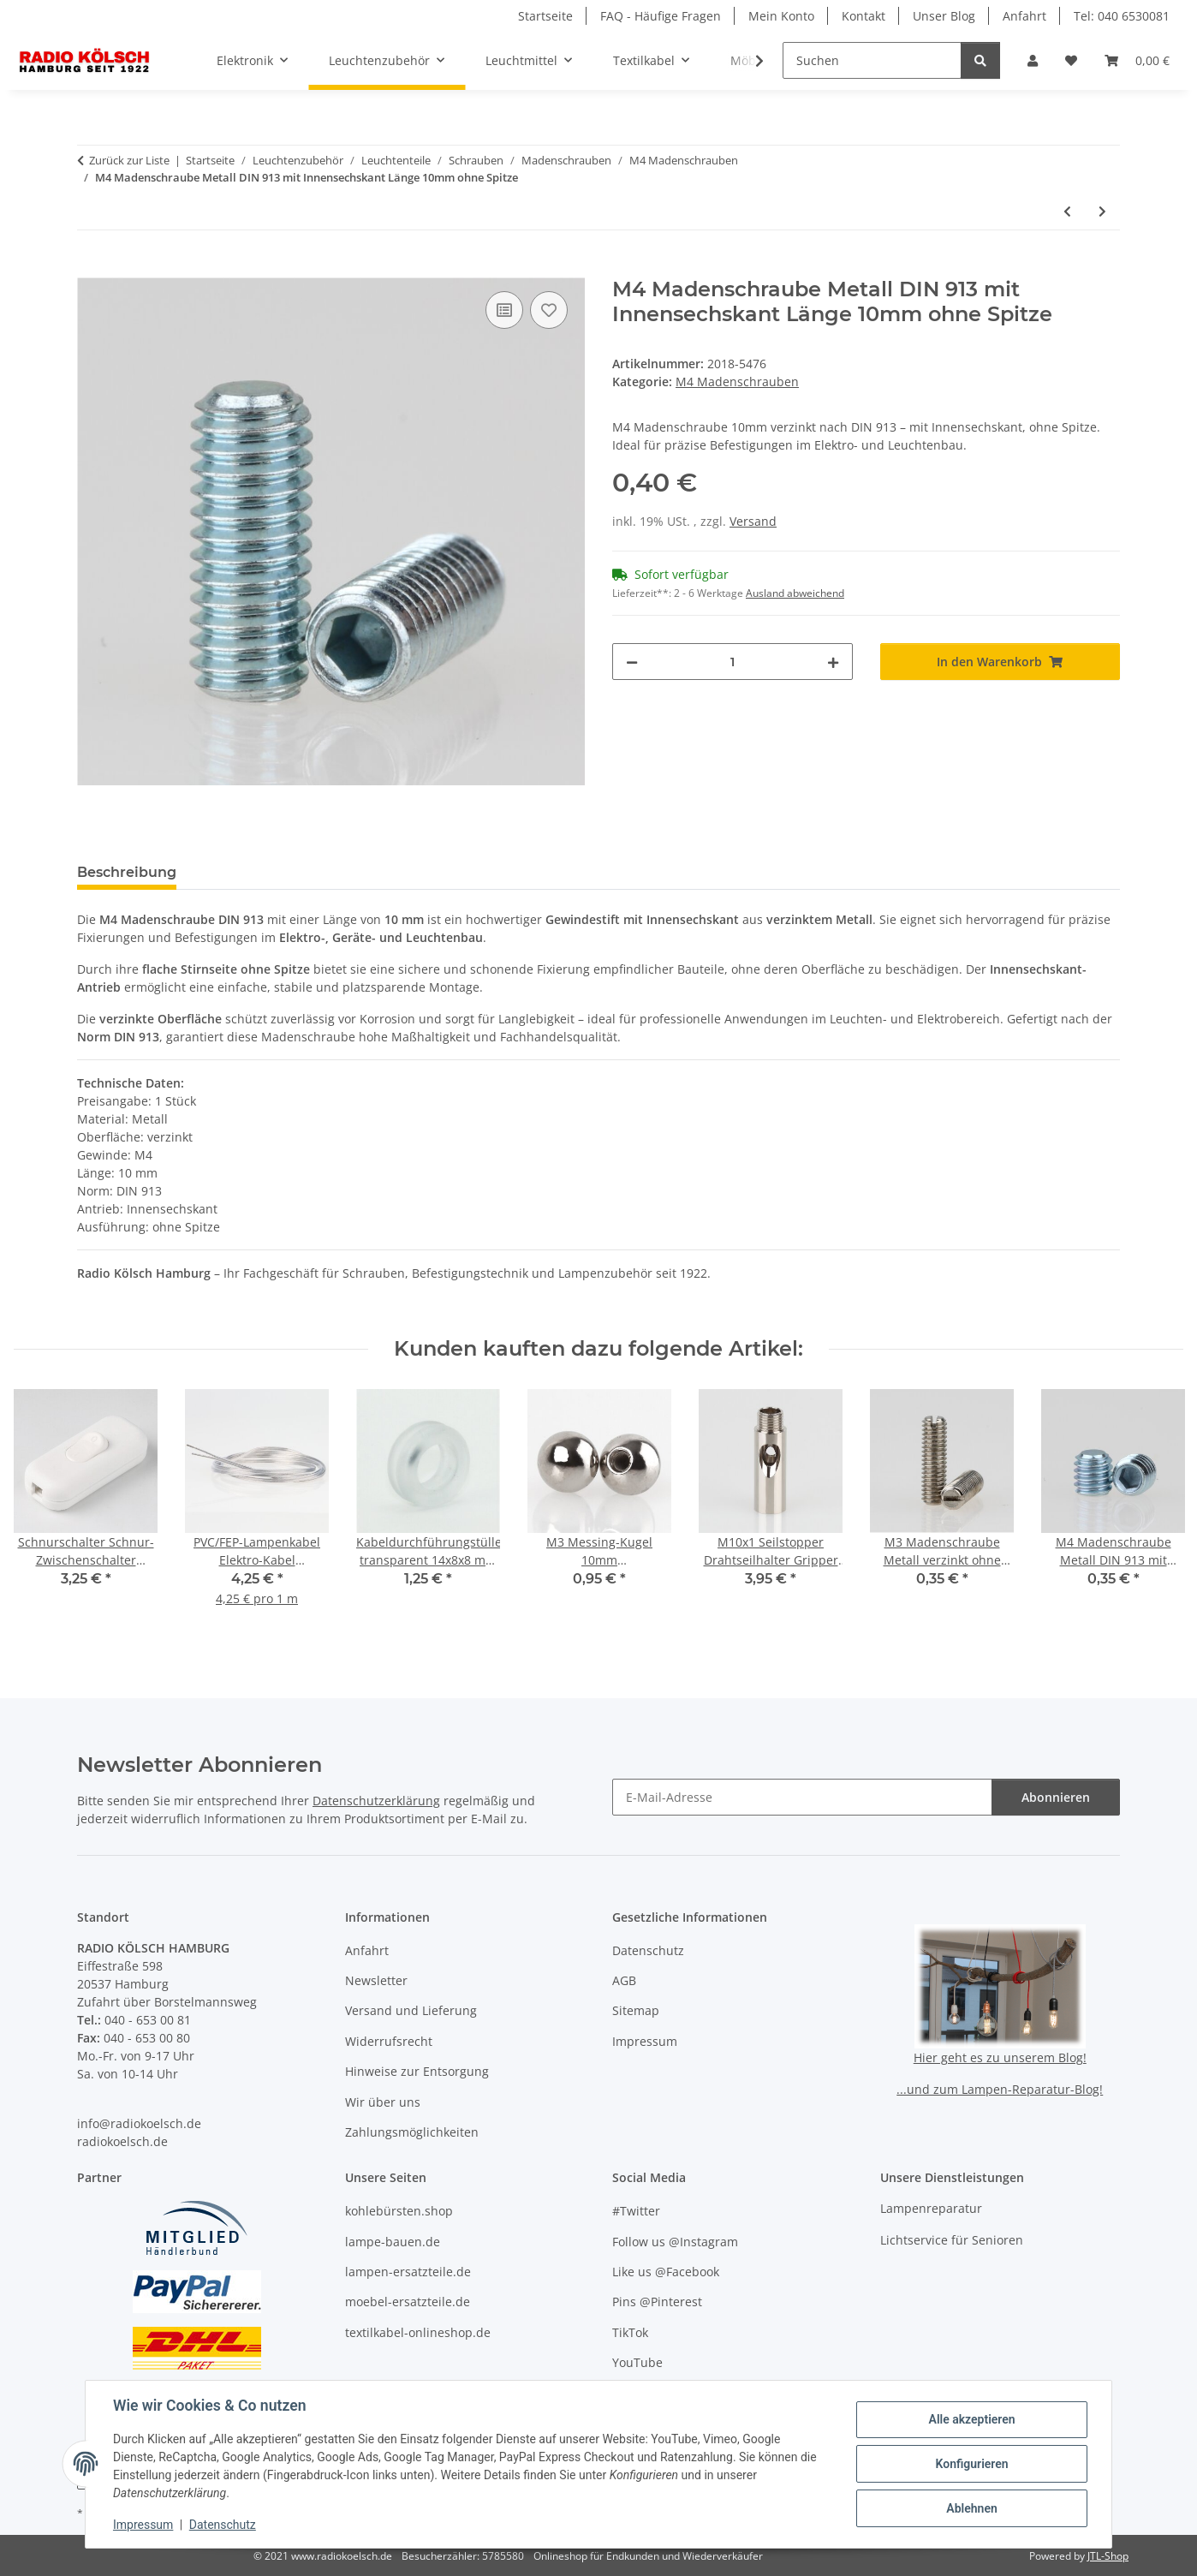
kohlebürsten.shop (399, 2211)
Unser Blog (944, 16)
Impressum (143, 2524)
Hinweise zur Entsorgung (417, 2071)
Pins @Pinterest (657, 2301)
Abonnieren (1055, 1797)
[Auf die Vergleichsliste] (504, 310)
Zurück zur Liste (129, 160)
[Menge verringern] (632, 661)
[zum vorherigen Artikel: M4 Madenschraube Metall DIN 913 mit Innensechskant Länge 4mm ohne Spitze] (1067, 211)
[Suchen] (872, 60)
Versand (753, 521)
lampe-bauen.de (392, 2241)
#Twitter (636, 2211)
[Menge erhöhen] (833, 661)
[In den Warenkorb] (90, 268)
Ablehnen (971, 2508)
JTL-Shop (1108, 2556)
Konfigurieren (971, 2464)
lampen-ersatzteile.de (408, 2271)
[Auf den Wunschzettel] (549, 310)
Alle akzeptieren (971, 2419)
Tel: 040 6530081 (1122, 16)
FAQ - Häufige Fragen (660, 16)
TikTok (630, 2332)
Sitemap (635, 2010)
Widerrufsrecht (388, 2041)
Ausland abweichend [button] (795, 593)
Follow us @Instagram (675, 2241)
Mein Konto (781, 16)
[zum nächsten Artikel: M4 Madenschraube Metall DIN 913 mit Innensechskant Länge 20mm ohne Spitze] (1102, 211)
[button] (1032, 60)
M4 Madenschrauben (737, 381)
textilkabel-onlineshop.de (418, 2332)
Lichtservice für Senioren (951, 2240)
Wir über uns (382, 2102)
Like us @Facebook (665, 2271)
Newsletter (376, 1980)
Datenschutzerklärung (376, 1800)
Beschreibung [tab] (126, 872)
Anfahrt (1024, 16)
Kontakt (863, 16)
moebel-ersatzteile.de (407, 2301)
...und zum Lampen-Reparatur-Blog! (999, 2089)
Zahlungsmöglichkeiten (412, 2132)
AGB (624, 1980)
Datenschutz (222, 2524)
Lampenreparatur (931, 2208)
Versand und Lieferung (411, 2010)
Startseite (545, 16)
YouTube (637, 2362)
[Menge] (732, 661)
